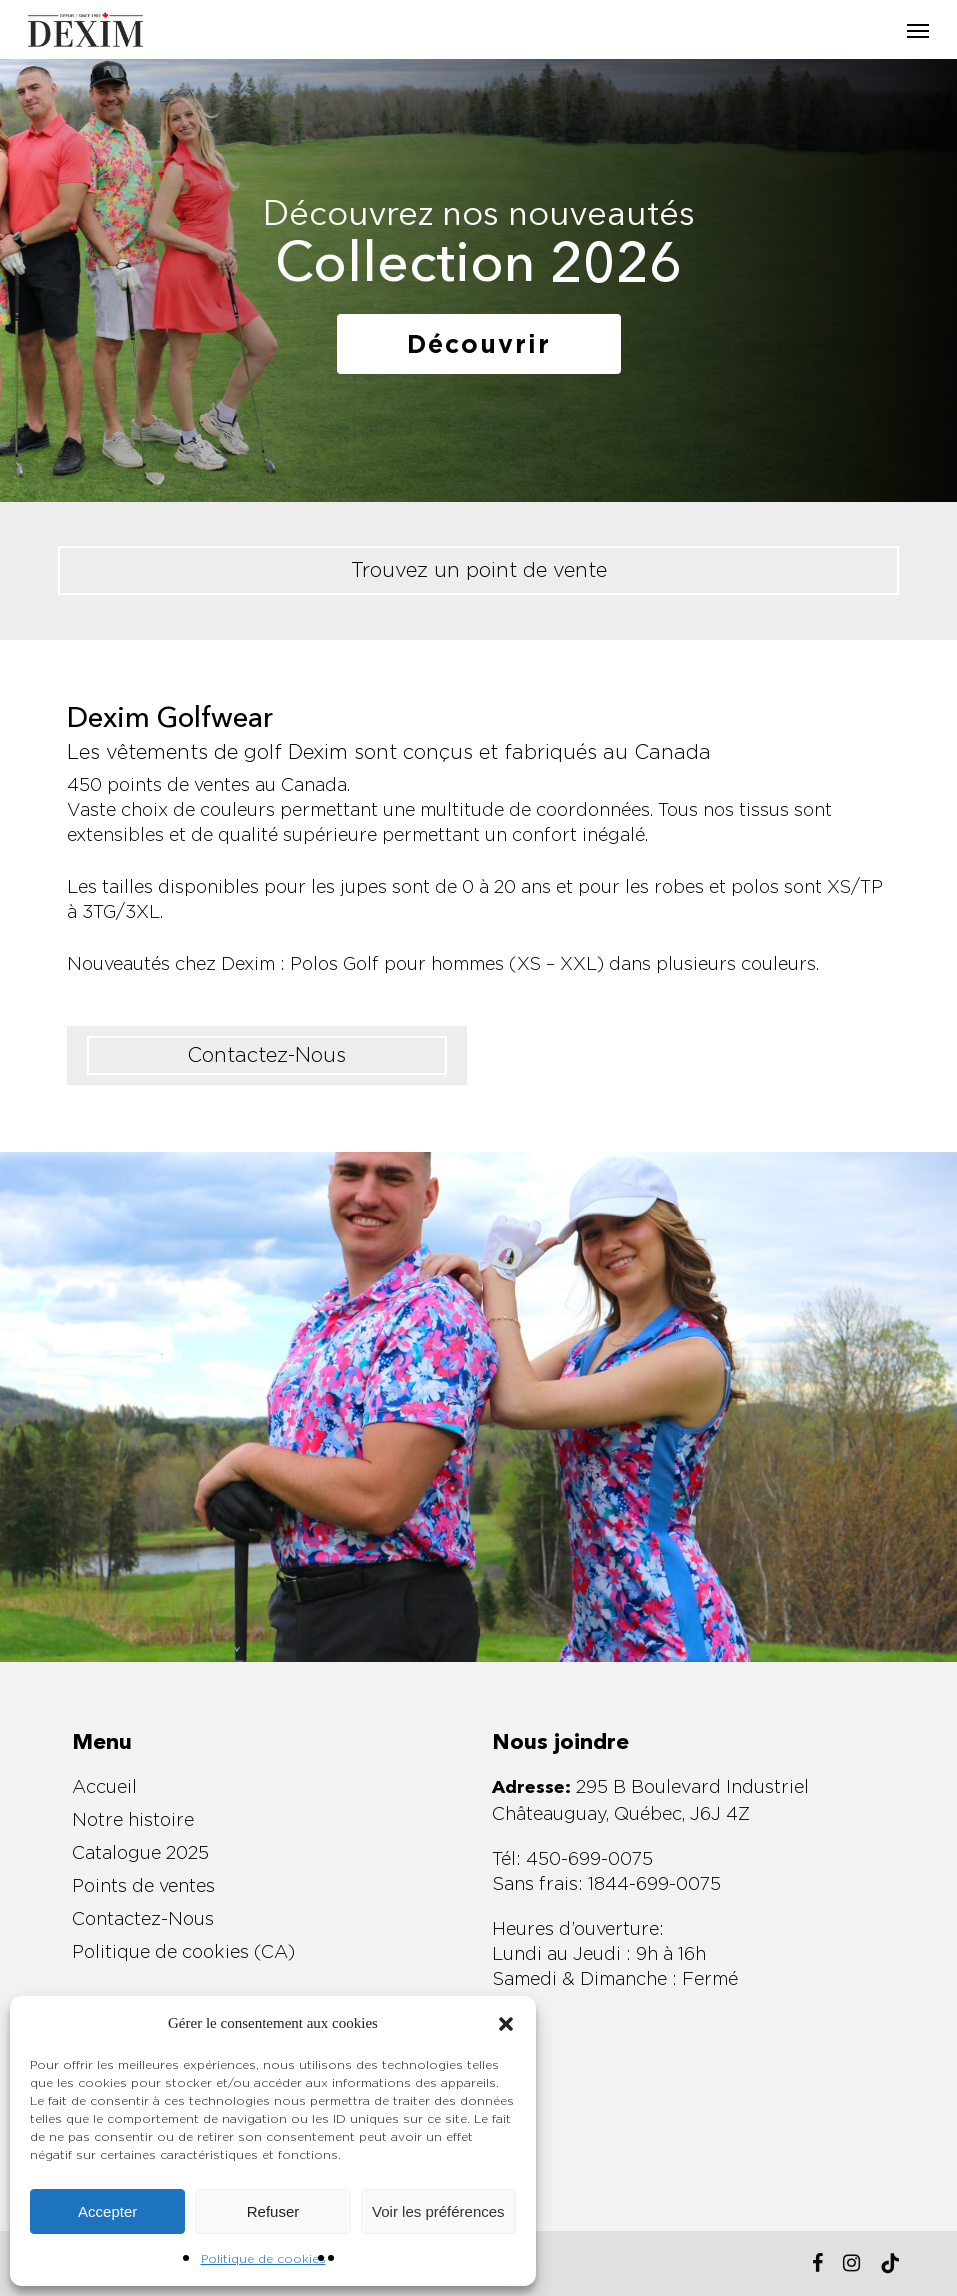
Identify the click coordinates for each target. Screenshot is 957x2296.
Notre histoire (133, 1819)
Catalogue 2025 (140, 1852)
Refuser (273, 2211)
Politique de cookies (263, 2258)
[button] (506, 2024)
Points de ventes (143, 1885)
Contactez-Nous (143, 1918)
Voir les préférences (438, 2211)
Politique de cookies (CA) (183, 1951)
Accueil (104, 1786)
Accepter (107, 2211)
